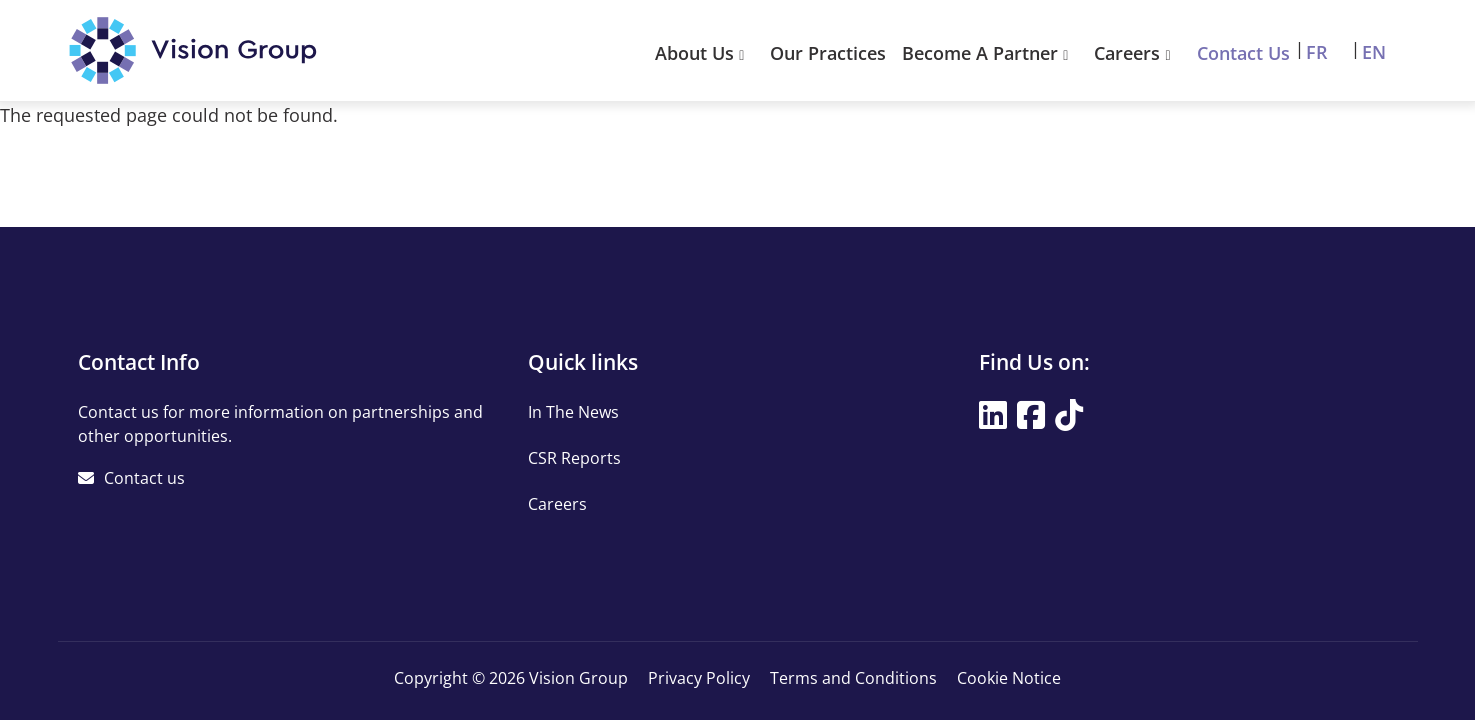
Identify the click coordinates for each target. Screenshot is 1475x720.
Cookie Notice (1009, 678)
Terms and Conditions (853, 678)
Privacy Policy (699, 678)
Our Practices (828, 53)
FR (1317, 52)
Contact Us (1243, 53)
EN (1374, 52)
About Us (704, 53)
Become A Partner (990, 53)
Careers (1137, 53)
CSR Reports (574, 458)
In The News (573, 412)
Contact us (144, 478)
